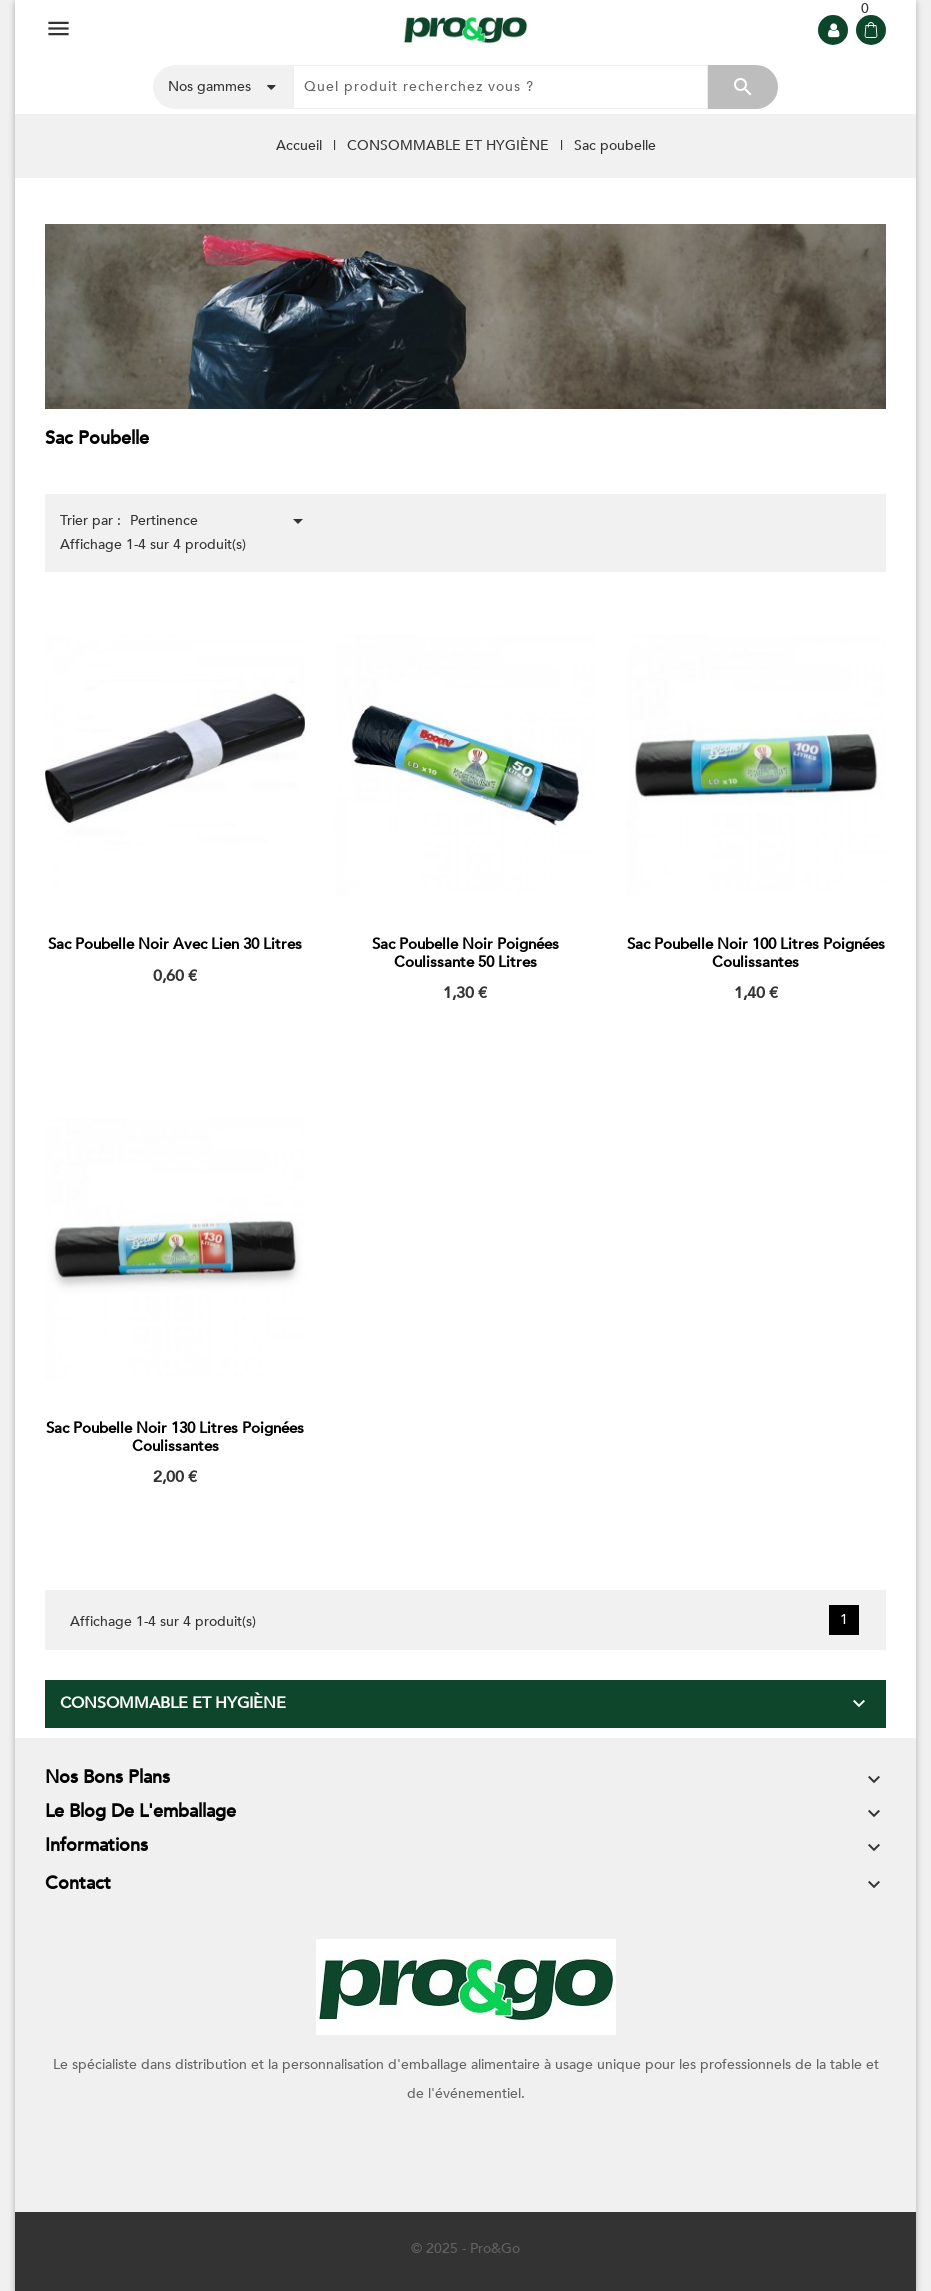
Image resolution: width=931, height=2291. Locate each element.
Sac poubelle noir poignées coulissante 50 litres (465, 953)
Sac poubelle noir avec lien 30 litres (175, 944)
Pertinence (220, 521)
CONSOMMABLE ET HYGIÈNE (173, 1703)
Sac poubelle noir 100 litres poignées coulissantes (756, 953)
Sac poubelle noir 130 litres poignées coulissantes (175, 1437)
